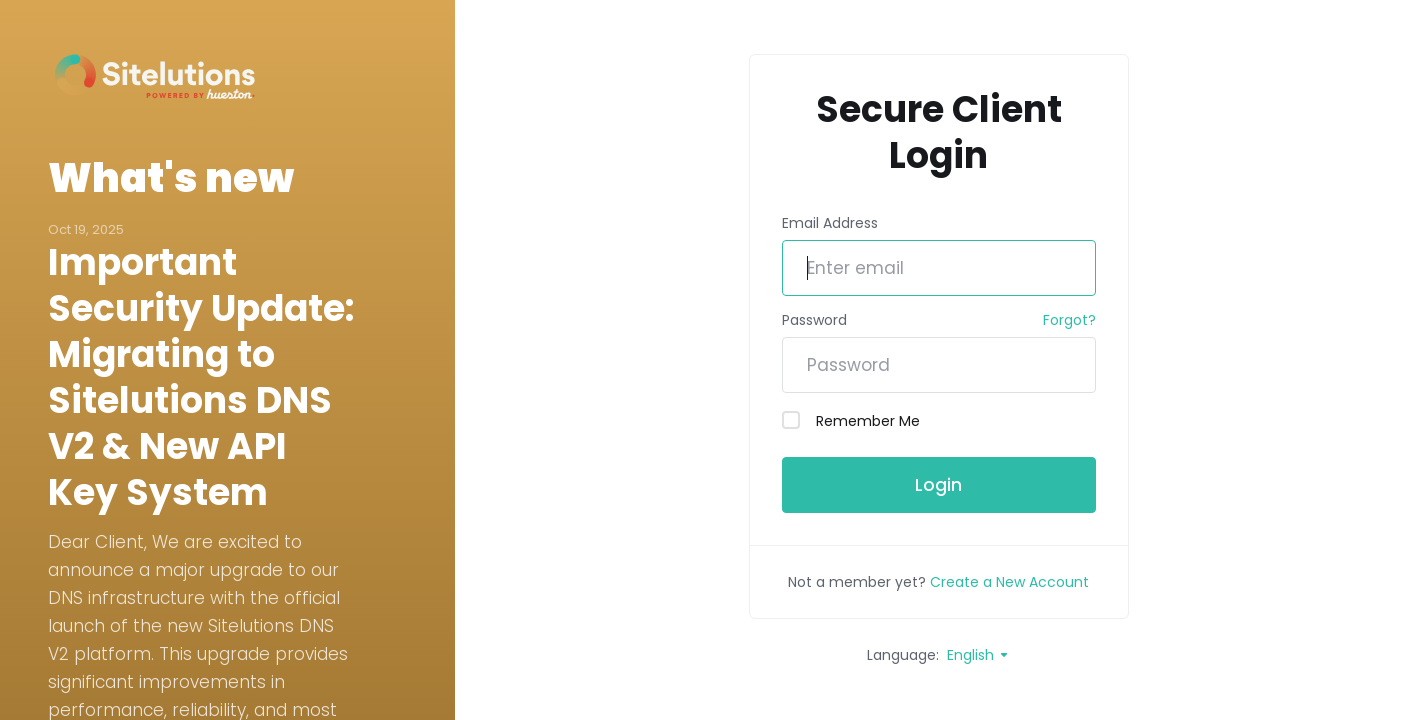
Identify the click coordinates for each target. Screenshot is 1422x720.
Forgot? (1069, 320)
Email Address (830, 223)
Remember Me (851, 421)
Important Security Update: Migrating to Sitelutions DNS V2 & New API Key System (201, 378)
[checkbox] (791, 420)
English (978, 655)
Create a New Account (1009, 582)
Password (814, 320)
